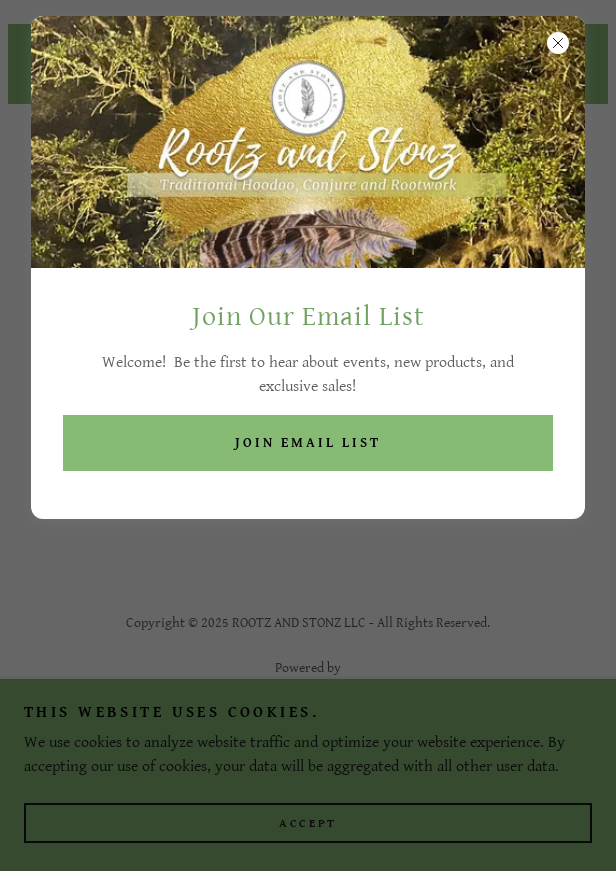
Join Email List (308, 443)
